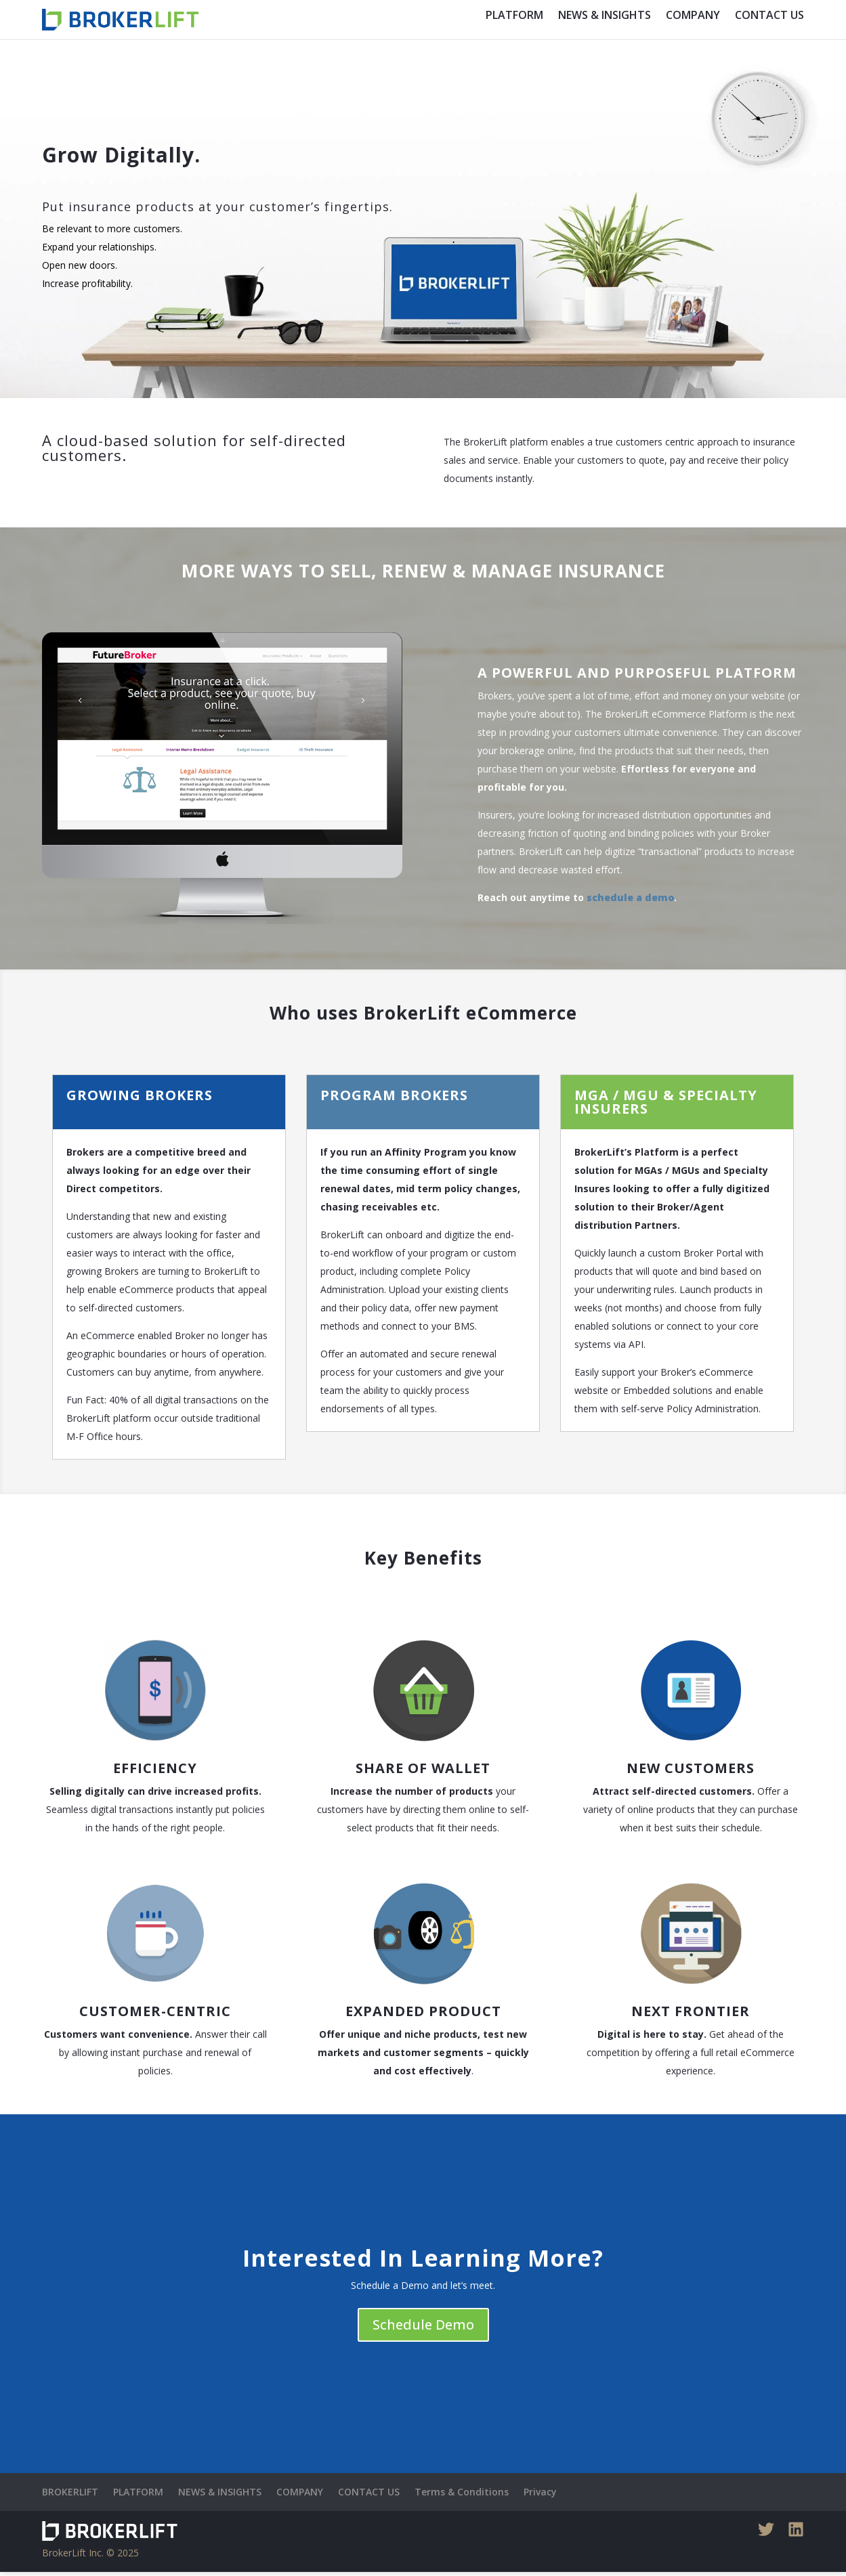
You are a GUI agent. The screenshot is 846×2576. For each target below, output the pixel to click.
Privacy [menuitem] (540, 2495)
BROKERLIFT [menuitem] (70, 2495)
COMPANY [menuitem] (693, 14)
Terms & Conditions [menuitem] (462, 2495)
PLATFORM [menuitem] (514, 14)
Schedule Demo (423, 2328)
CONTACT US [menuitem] (769, 14)
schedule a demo (630, 901)
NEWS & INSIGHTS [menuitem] (604, 14)
